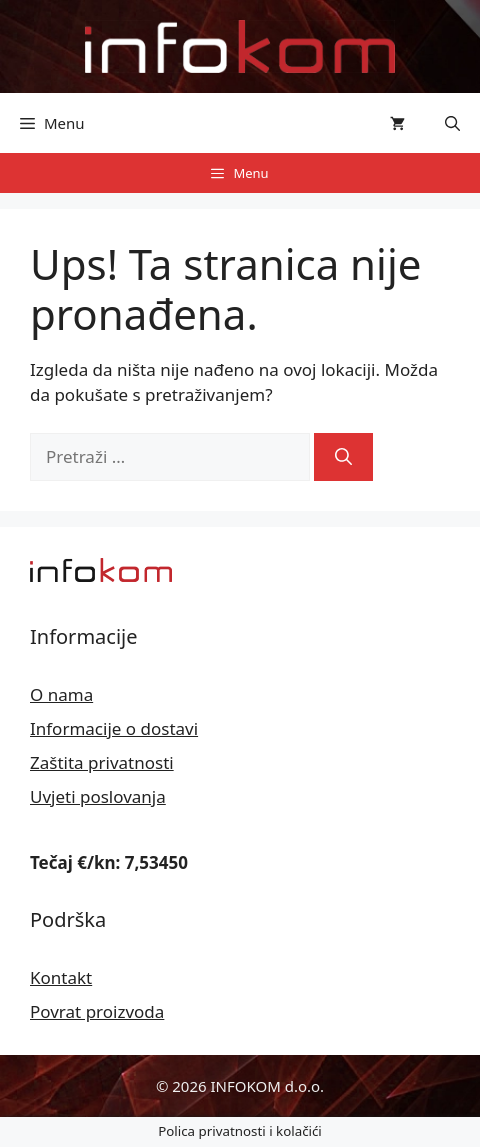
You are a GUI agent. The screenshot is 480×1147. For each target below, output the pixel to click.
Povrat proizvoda (97, 1011)
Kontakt (61, 977)
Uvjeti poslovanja (98, 796)
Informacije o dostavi (114, 728)
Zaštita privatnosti (102, 762)
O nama (61, 694)
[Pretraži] (343, 457)
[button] (452, 123)
